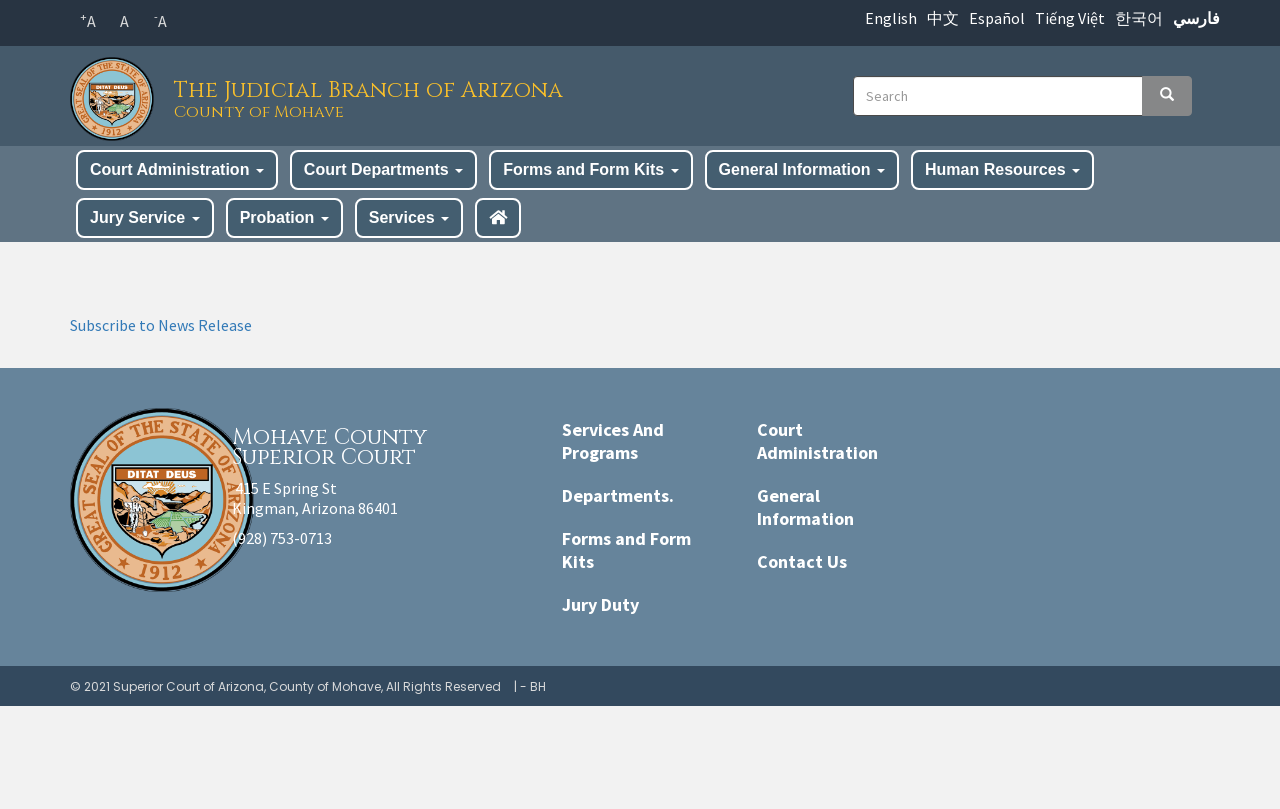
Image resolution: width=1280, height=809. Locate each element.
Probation (284, 217)
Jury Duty (600, 604)
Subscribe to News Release (161, 325)
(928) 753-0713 (282, 538)
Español (997, 18)
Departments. (618, 495)
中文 (943, 18)
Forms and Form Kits (590, 169)
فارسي (1196, 18)
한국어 (1139, 18)
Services (409, 217)
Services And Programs (613, 441)
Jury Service (145, 217)
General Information (802, 169)
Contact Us (802, 561)
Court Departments (383, 169)
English (891, 18)
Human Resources (1002, 169)
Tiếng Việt (1070, 18)
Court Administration (177, 169)
